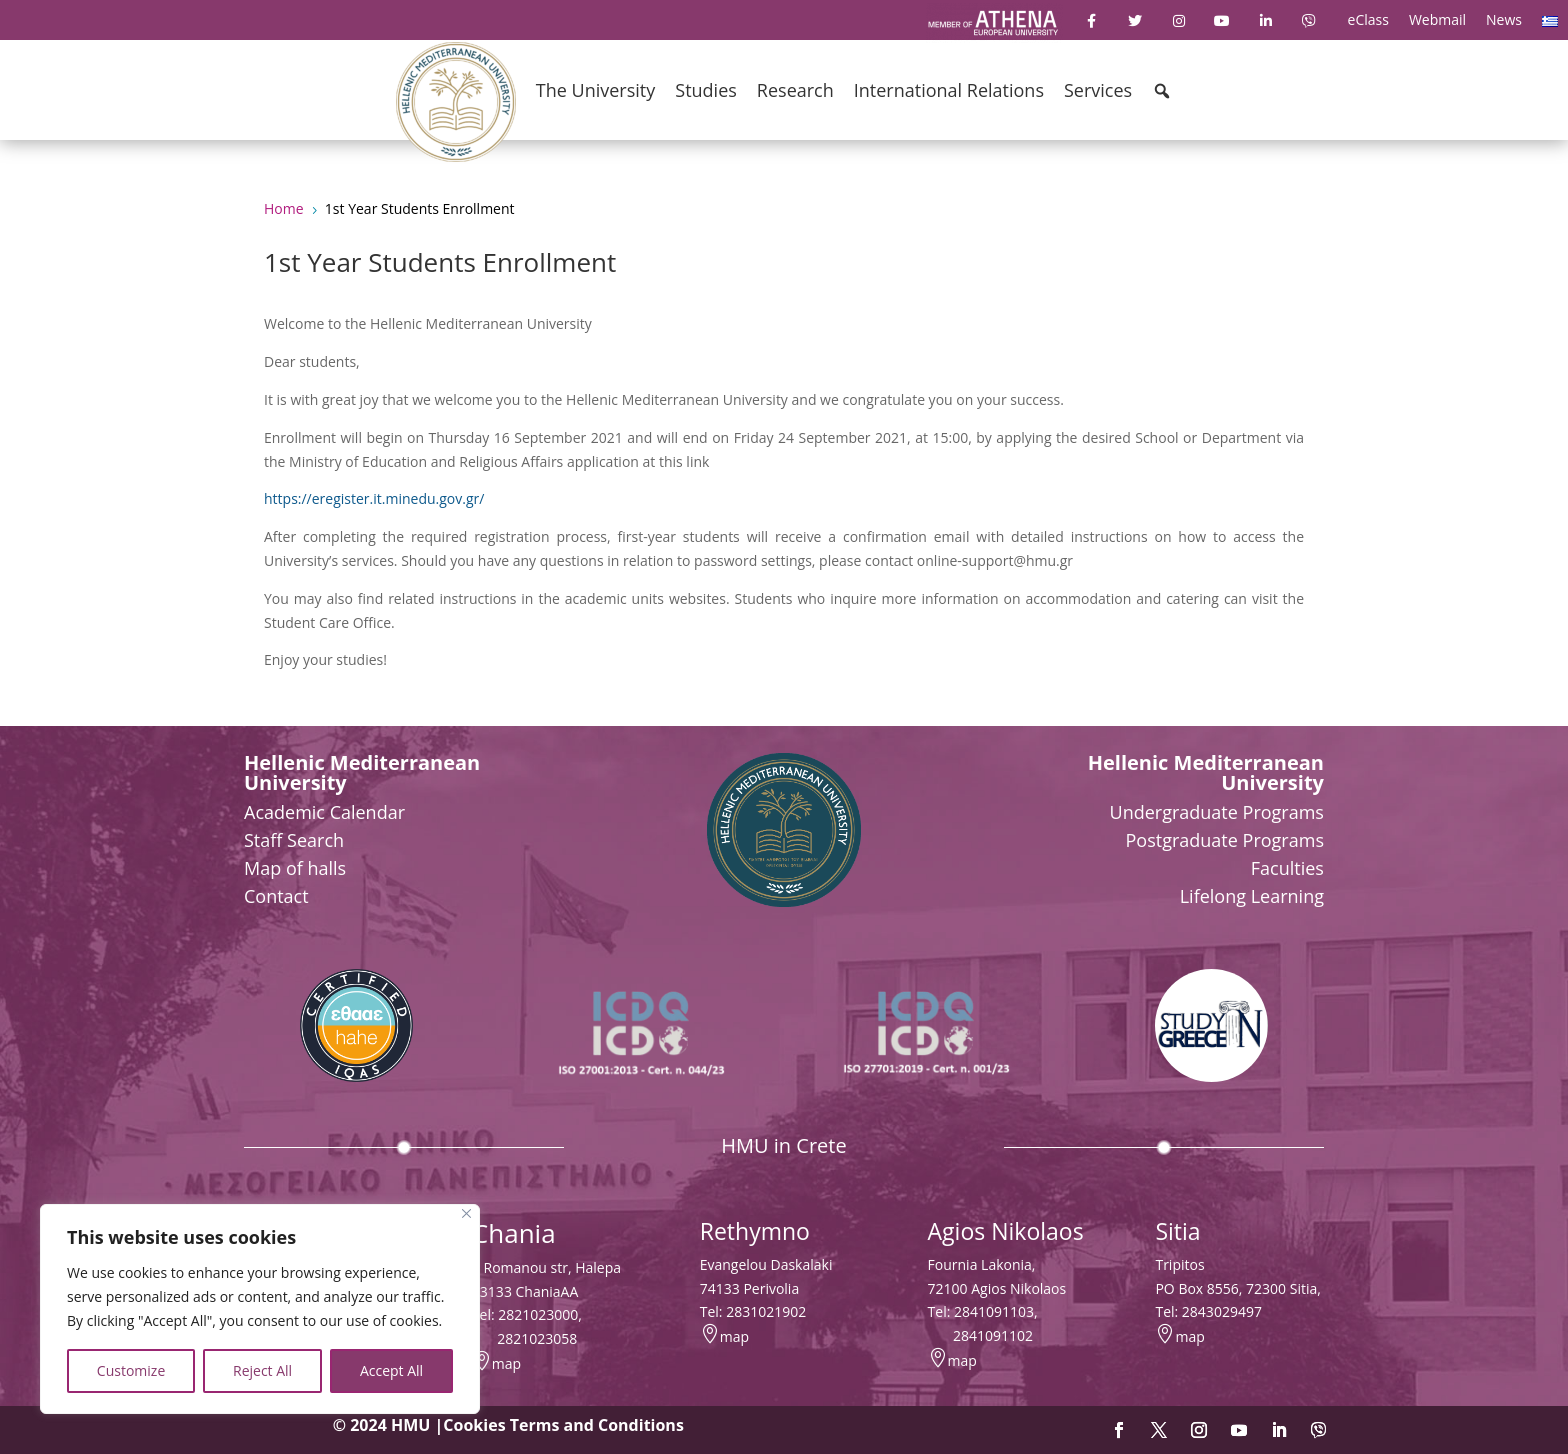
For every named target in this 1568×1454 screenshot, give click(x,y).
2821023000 (538, 1314)
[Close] (466, 1213)
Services (1098, 90)
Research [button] (795, 90)
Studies (706, 90)
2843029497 (1222, 1311)
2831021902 (766, 1311)
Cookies (474, 1425)
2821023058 (537, 1338)
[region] (260, 1309)
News (1504, 19)
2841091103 (994, 1311)
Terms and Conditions (597, 1425)
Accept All (391, 1370)
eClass (1368, 19)
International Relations (949, 90)
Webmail (1437, 19)
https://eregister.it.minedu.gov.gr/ (374, 498)
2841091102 (993, 1335)
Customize (131, 1370)
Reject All (262, 1370)
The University (595, 90)
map (506, 1363)
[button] (1162, 91)
